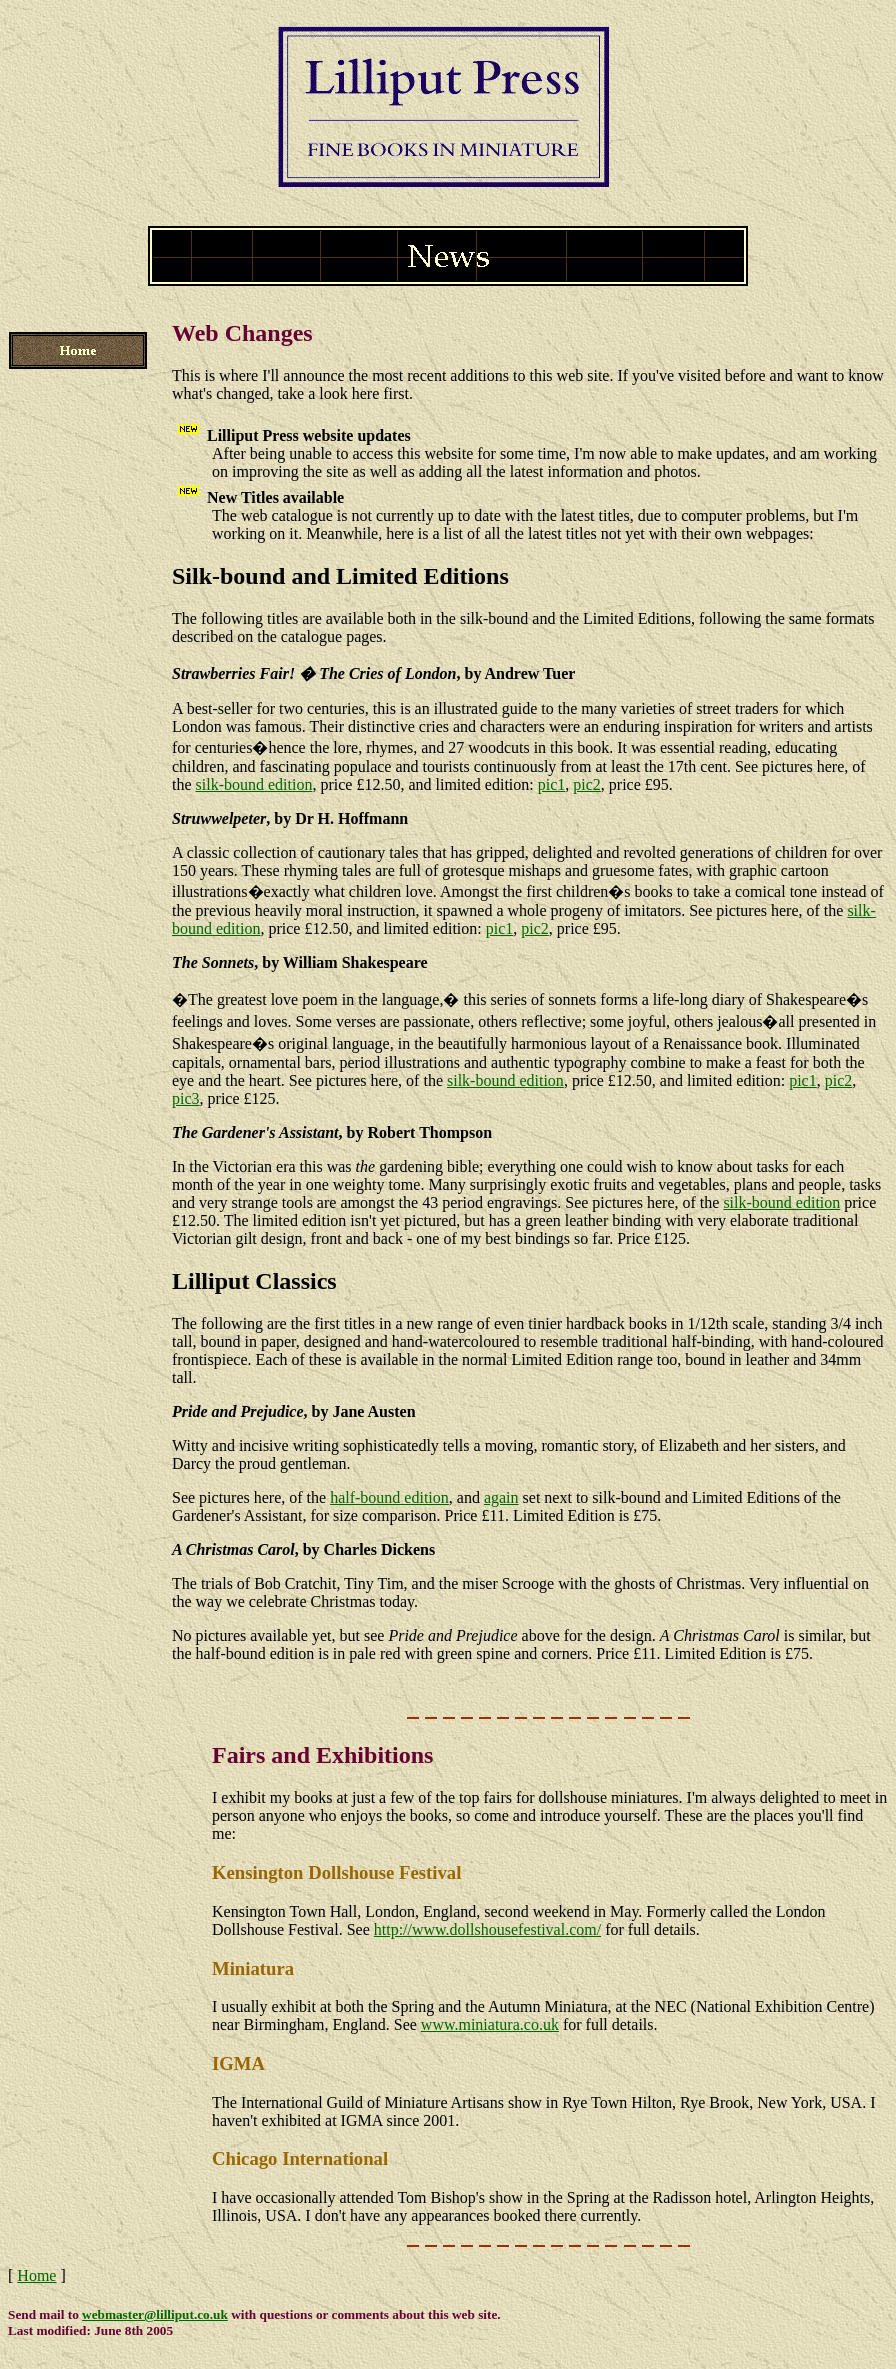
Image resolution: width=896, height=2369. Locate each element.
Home (36, 2275)
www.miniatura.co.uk (490, 2024)
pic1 (552, 784)
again (501, 1497)
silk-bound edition (254, 784)
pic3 (186, 1098)
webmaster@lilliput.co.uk (155, 2314)
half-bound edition (389, 1497)
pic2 (587, 784)
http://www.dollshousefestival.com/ (487, 1929)
